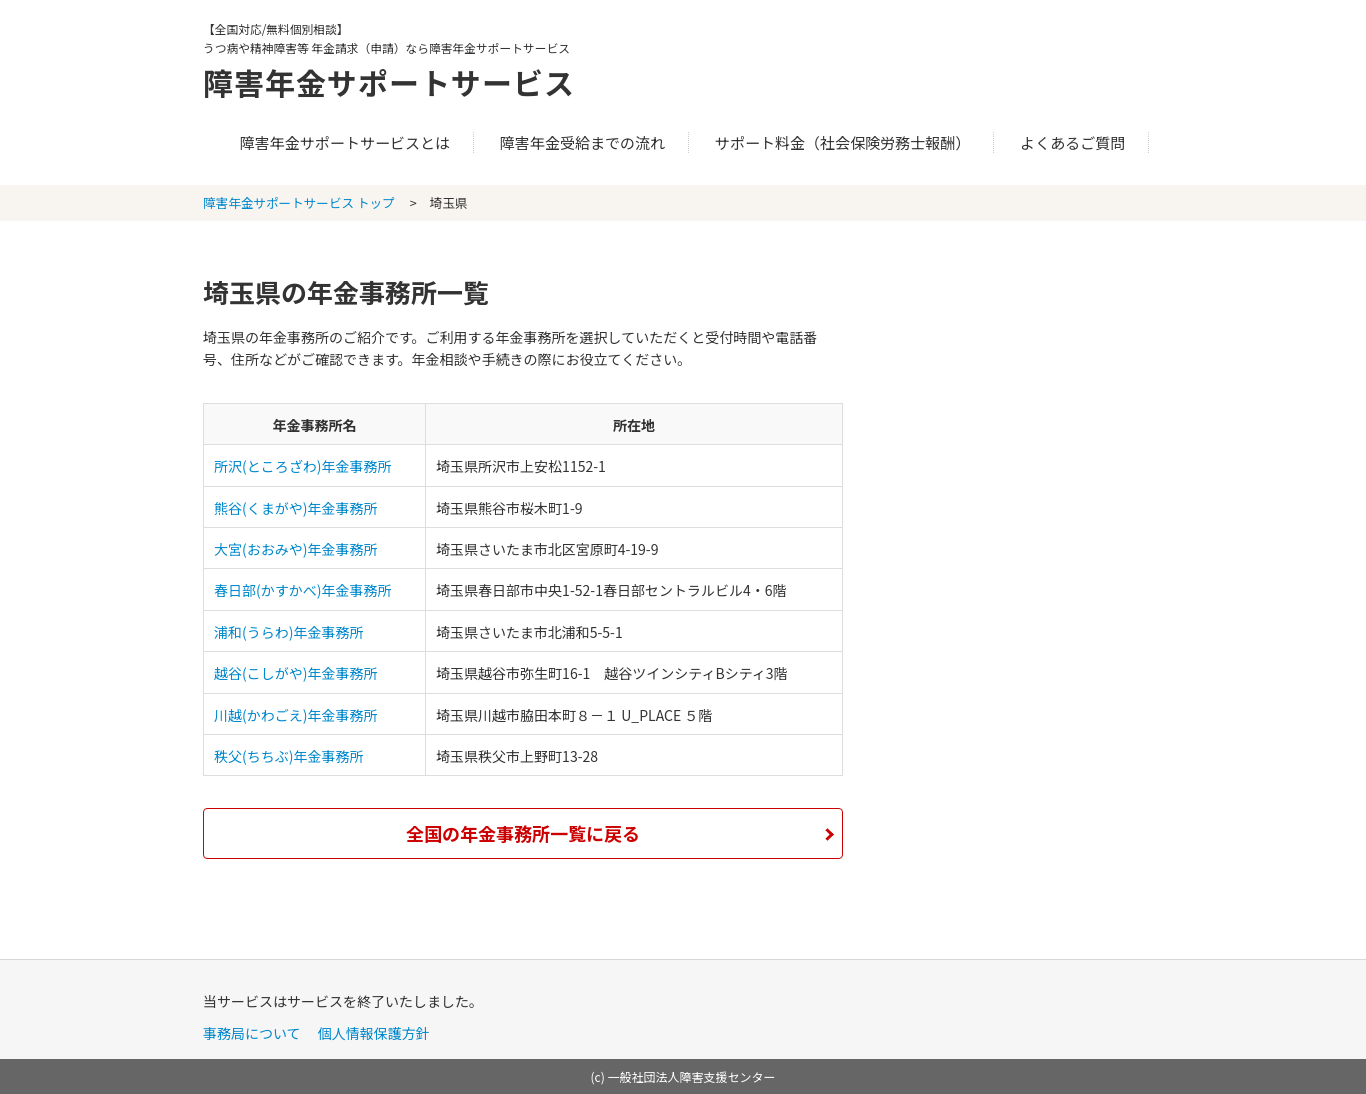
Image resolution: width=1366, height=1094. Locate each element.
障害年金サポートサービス (389, 82)
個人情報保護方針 (374, 1033)
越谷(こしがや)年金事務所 (295, 673)
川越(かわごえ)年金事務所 (295, 715)
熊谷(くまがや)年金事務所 (295, 508)
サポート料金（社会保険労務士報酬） (843, 142)
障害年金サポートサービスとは (345, 142)
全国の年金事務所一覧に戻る (523, 833)
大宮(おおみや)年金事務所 (295, 549)
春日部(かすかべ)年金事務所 (302, 590)
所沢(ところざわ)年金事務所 (302, 466)
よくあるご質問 (1072, 142)
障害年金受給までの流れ (582, 142)
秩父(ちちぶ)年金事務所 (288, 756)
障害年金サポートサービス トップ (299, 202)
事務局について (252, 1033)
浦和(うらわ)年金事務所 (288, 632)
